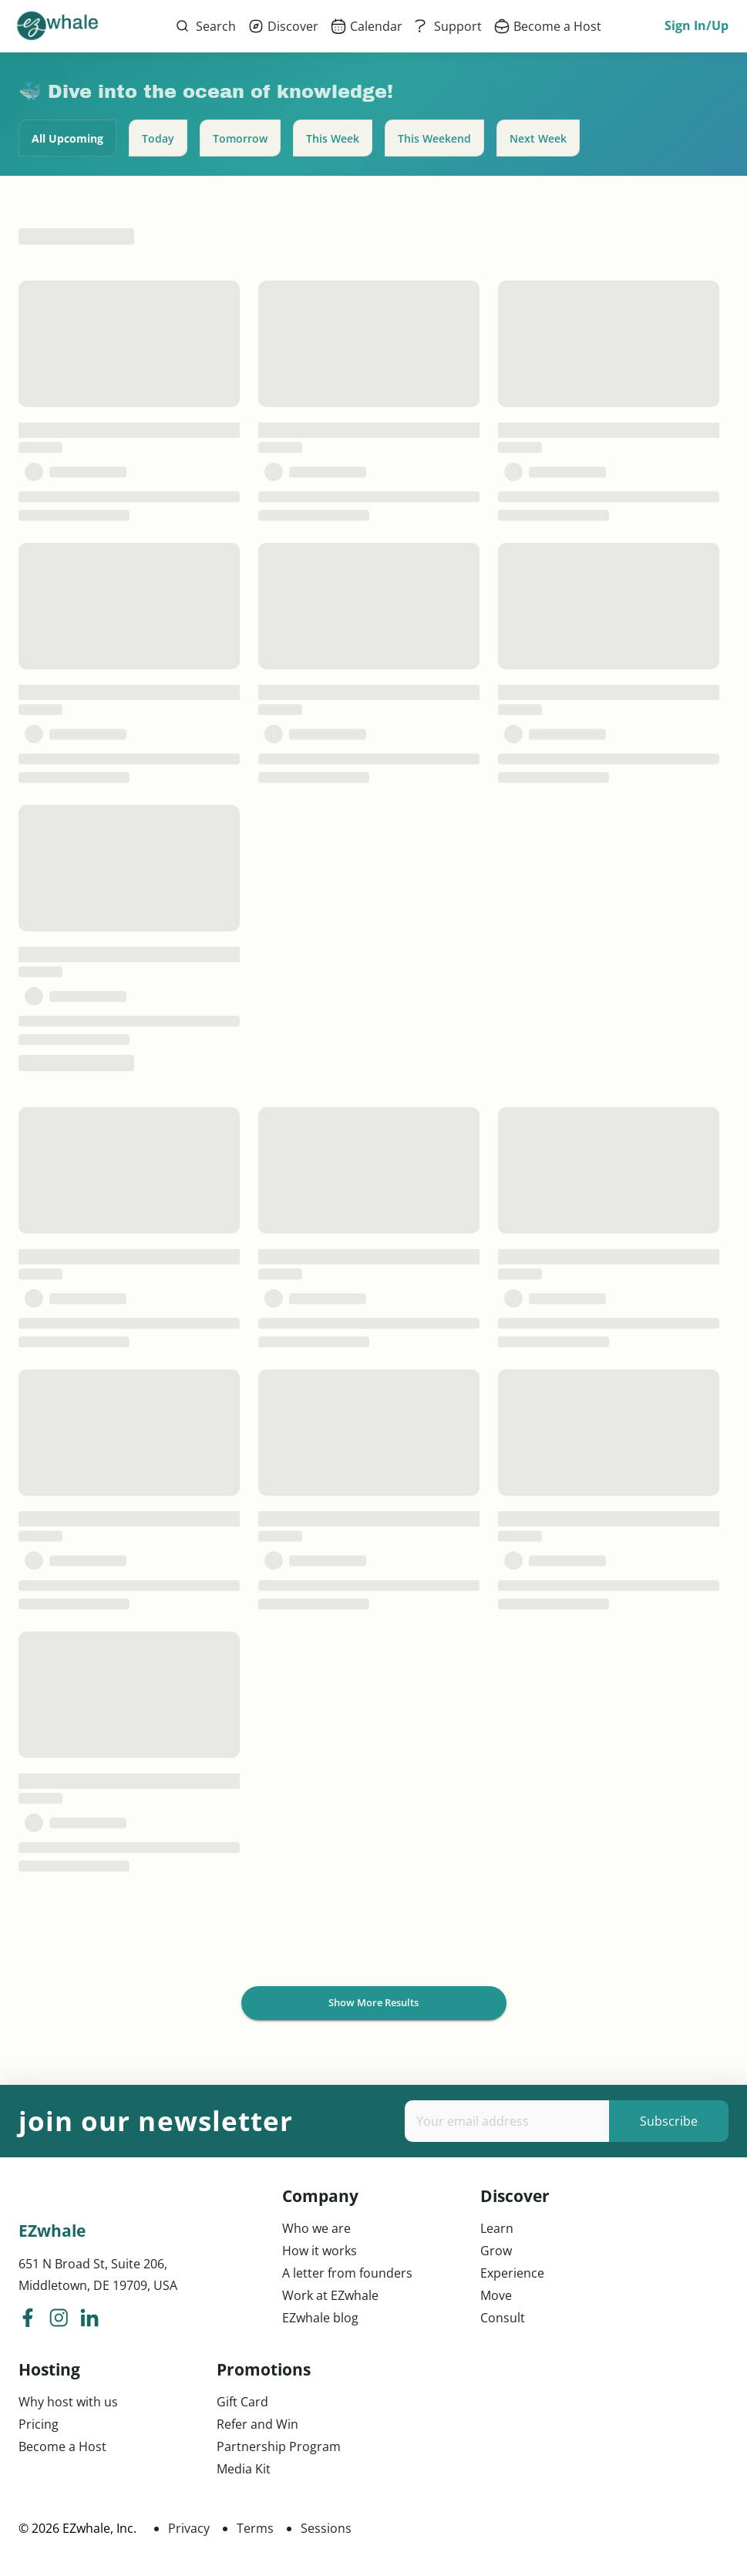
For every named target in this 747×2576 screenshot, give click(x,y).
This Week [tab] (333, 138)
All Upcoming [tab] (67, 138)
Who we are (316, 2228)
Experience (512, 2273)
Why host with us (68, 2401)
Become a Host (62, 2446)
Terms (255, 2528)
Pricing (39, 2424)
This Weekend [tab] (434, 138)
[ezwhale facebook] (28, 2319)
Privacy (189, 2528)
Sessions (326, 2528)
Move (496, 2295)
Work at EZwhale (330, 2295)
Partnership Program (279, 2446)
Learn (496, 2228)
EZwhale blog (320, 2317)
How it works (319, 2250)
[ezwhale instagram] (58, 2319)
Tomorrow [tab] (240, 138)
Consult (502, 2317)
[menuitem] (283, 26)
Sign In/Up (696, 26)
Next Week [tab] (538, 138)
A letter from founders (347, 2273)
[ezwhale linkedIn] (89, 2319)
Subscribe (669, 2121)
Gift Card (242, 2401)
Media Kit (244, 2468)
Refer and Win (257, 2424)
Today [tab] (158, 138)
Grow (496, 2250)
